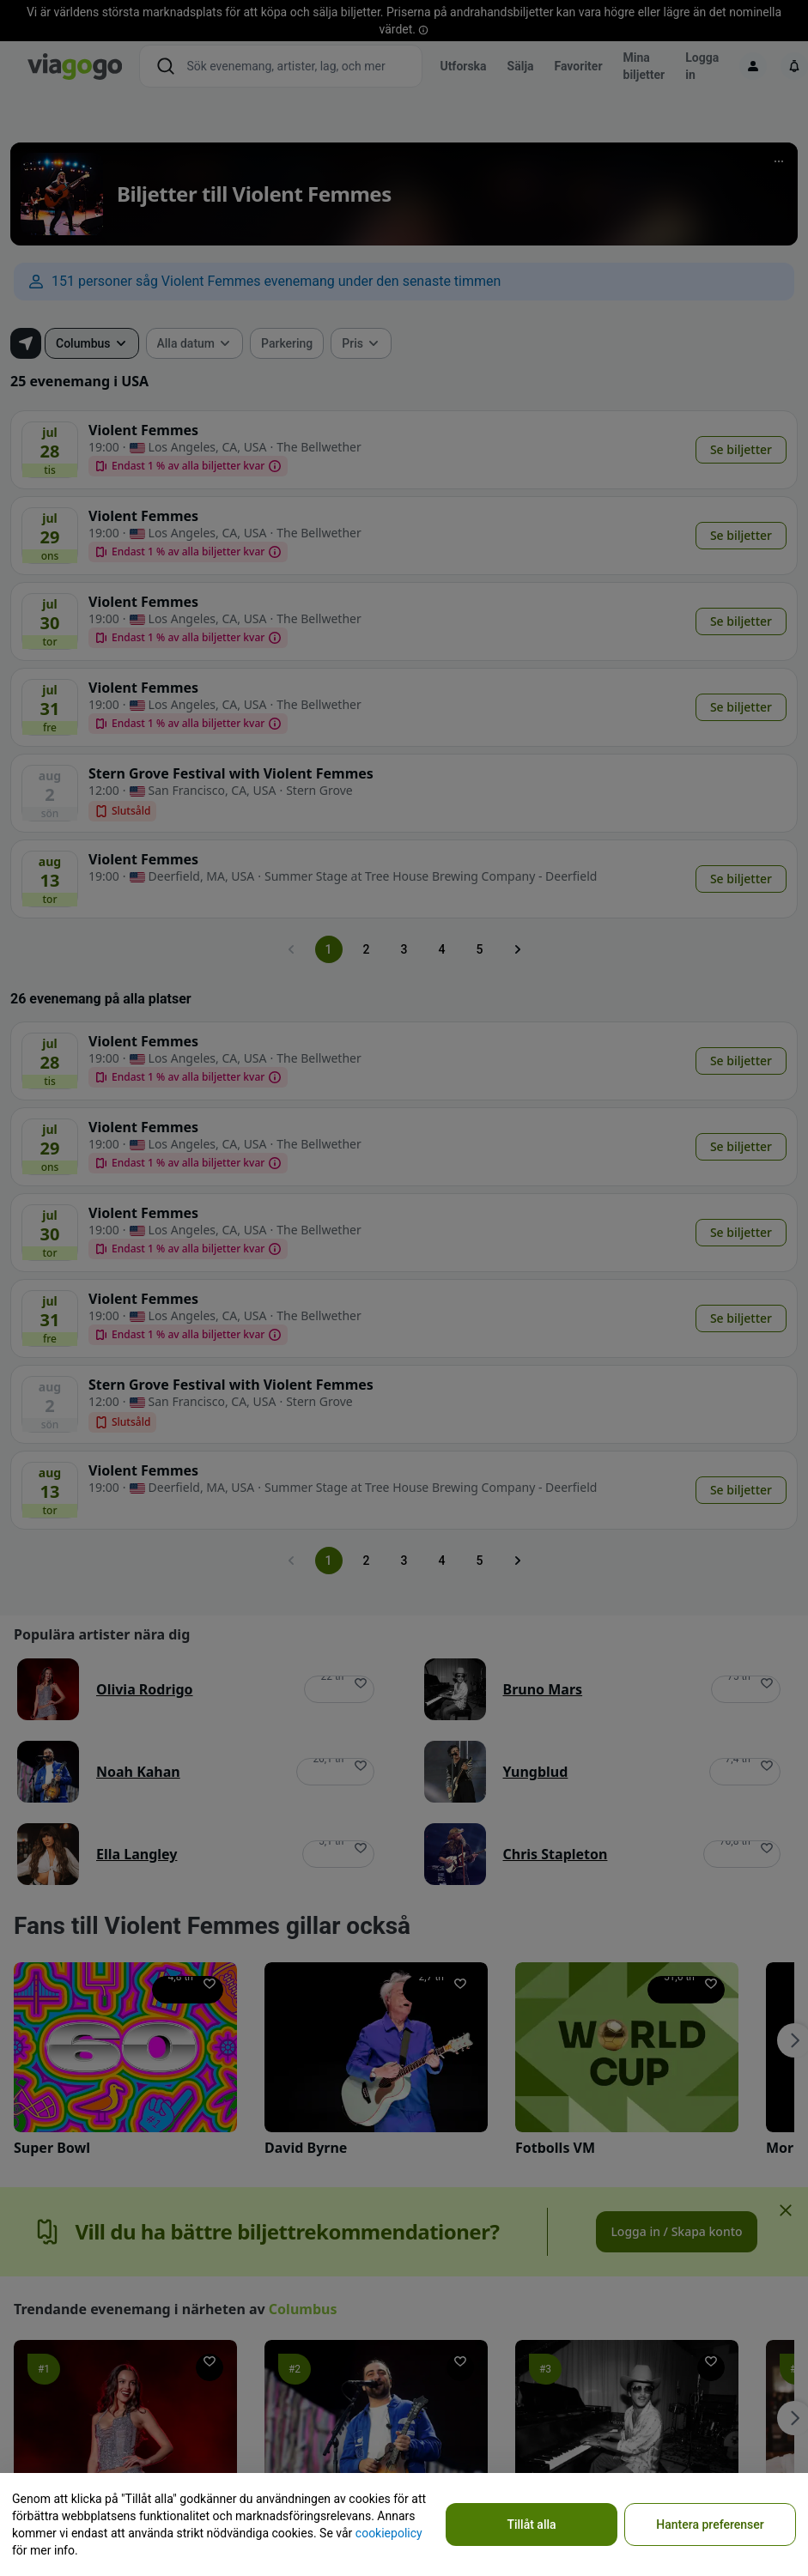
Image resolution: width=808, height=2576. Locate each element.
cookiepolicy (388, 2533)
